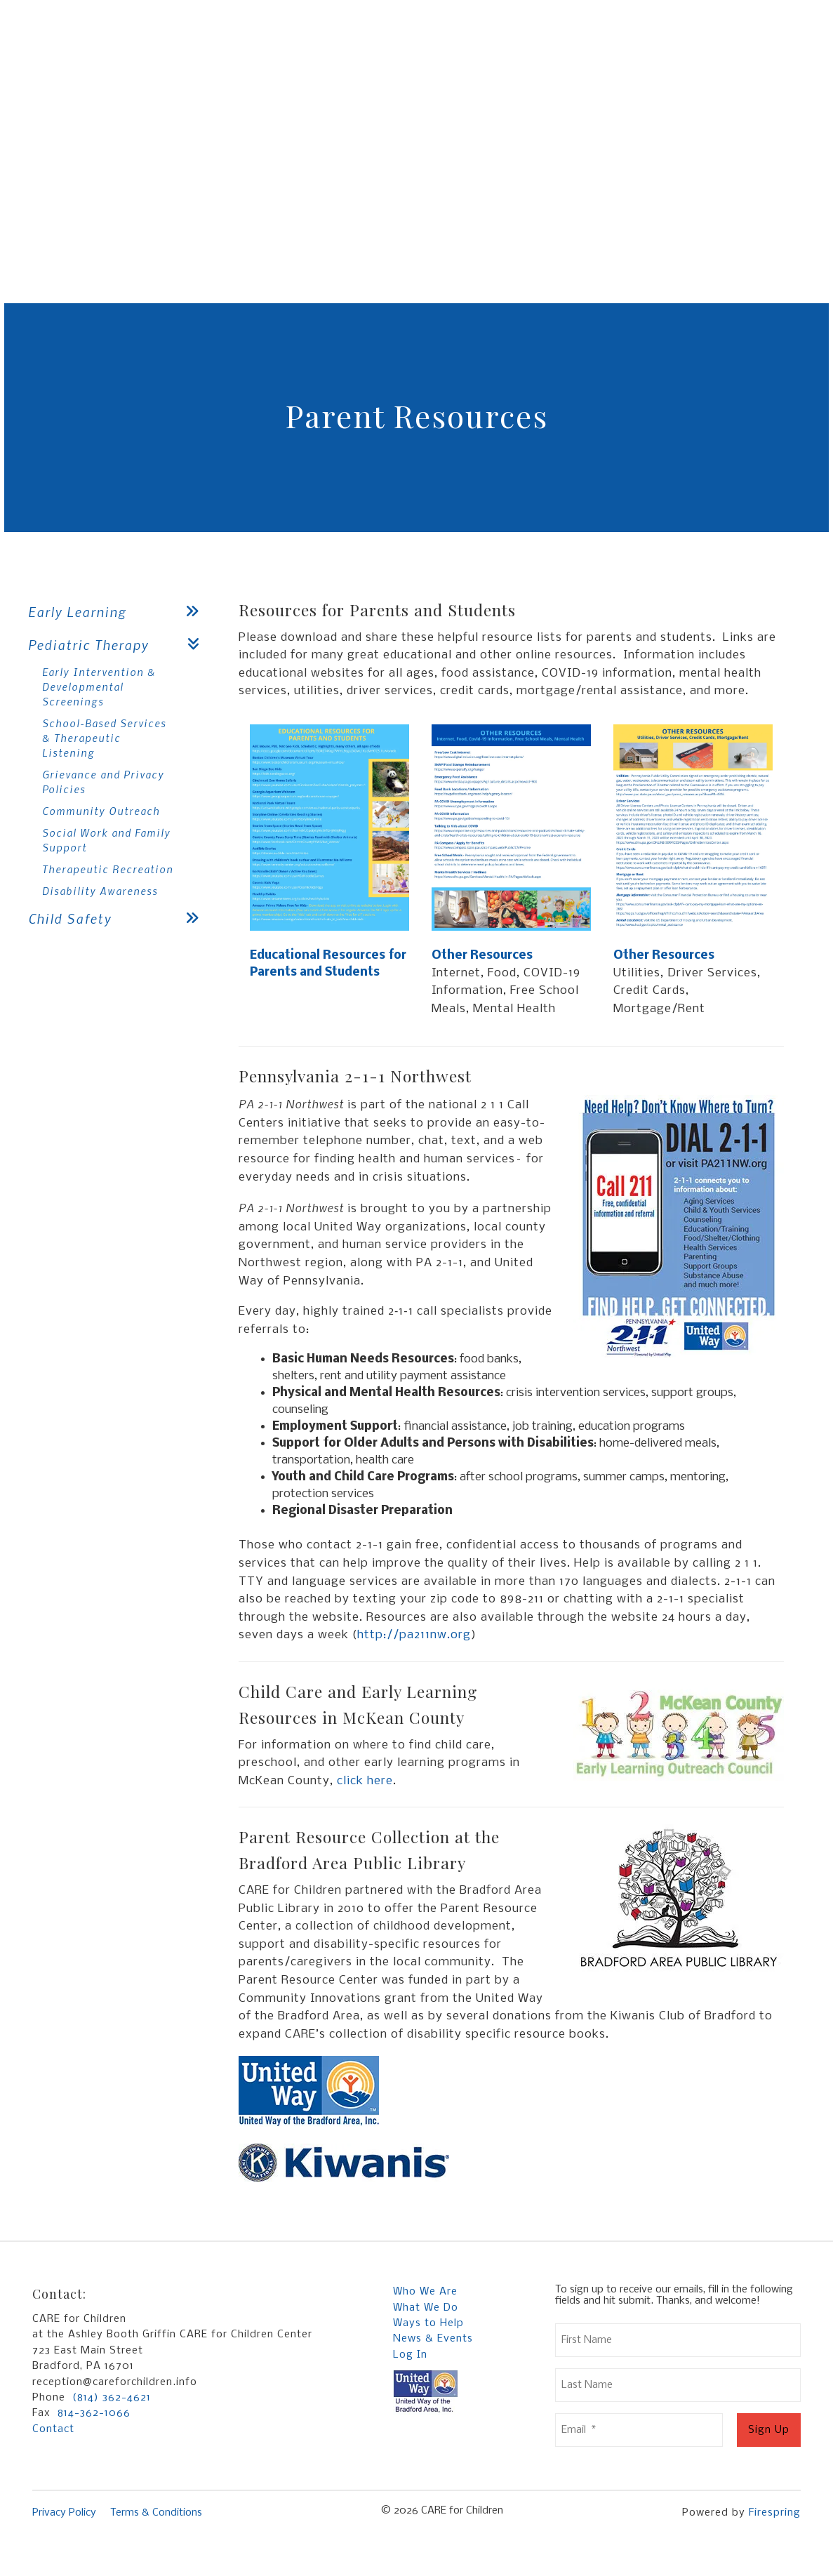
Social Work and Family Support (106, 839)
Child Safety (119, 918)
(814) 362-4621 (111, 2397)
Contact (53, 2429)
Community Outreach (101, 811)
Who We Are (425, 2291)
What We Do (425, 2307)
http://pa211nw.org (414, 1635)
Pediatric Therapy (119, 644)
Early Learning (119, 611)
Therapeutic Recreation (107, 869)
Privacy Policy (64, 2512)
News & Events (433, 2338)
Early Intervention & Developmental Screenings (99, 686)
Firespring (775, 2512)
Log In (410, 2355)
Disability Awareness (100, 891)
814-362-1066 (94, 2413)
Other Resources (482, 955)
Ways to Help (428, 2323)
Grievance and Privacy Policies (103, 781)
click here (365, 1781)
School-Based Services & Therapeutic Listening (104, 737)
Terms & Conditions (156, 2512)
